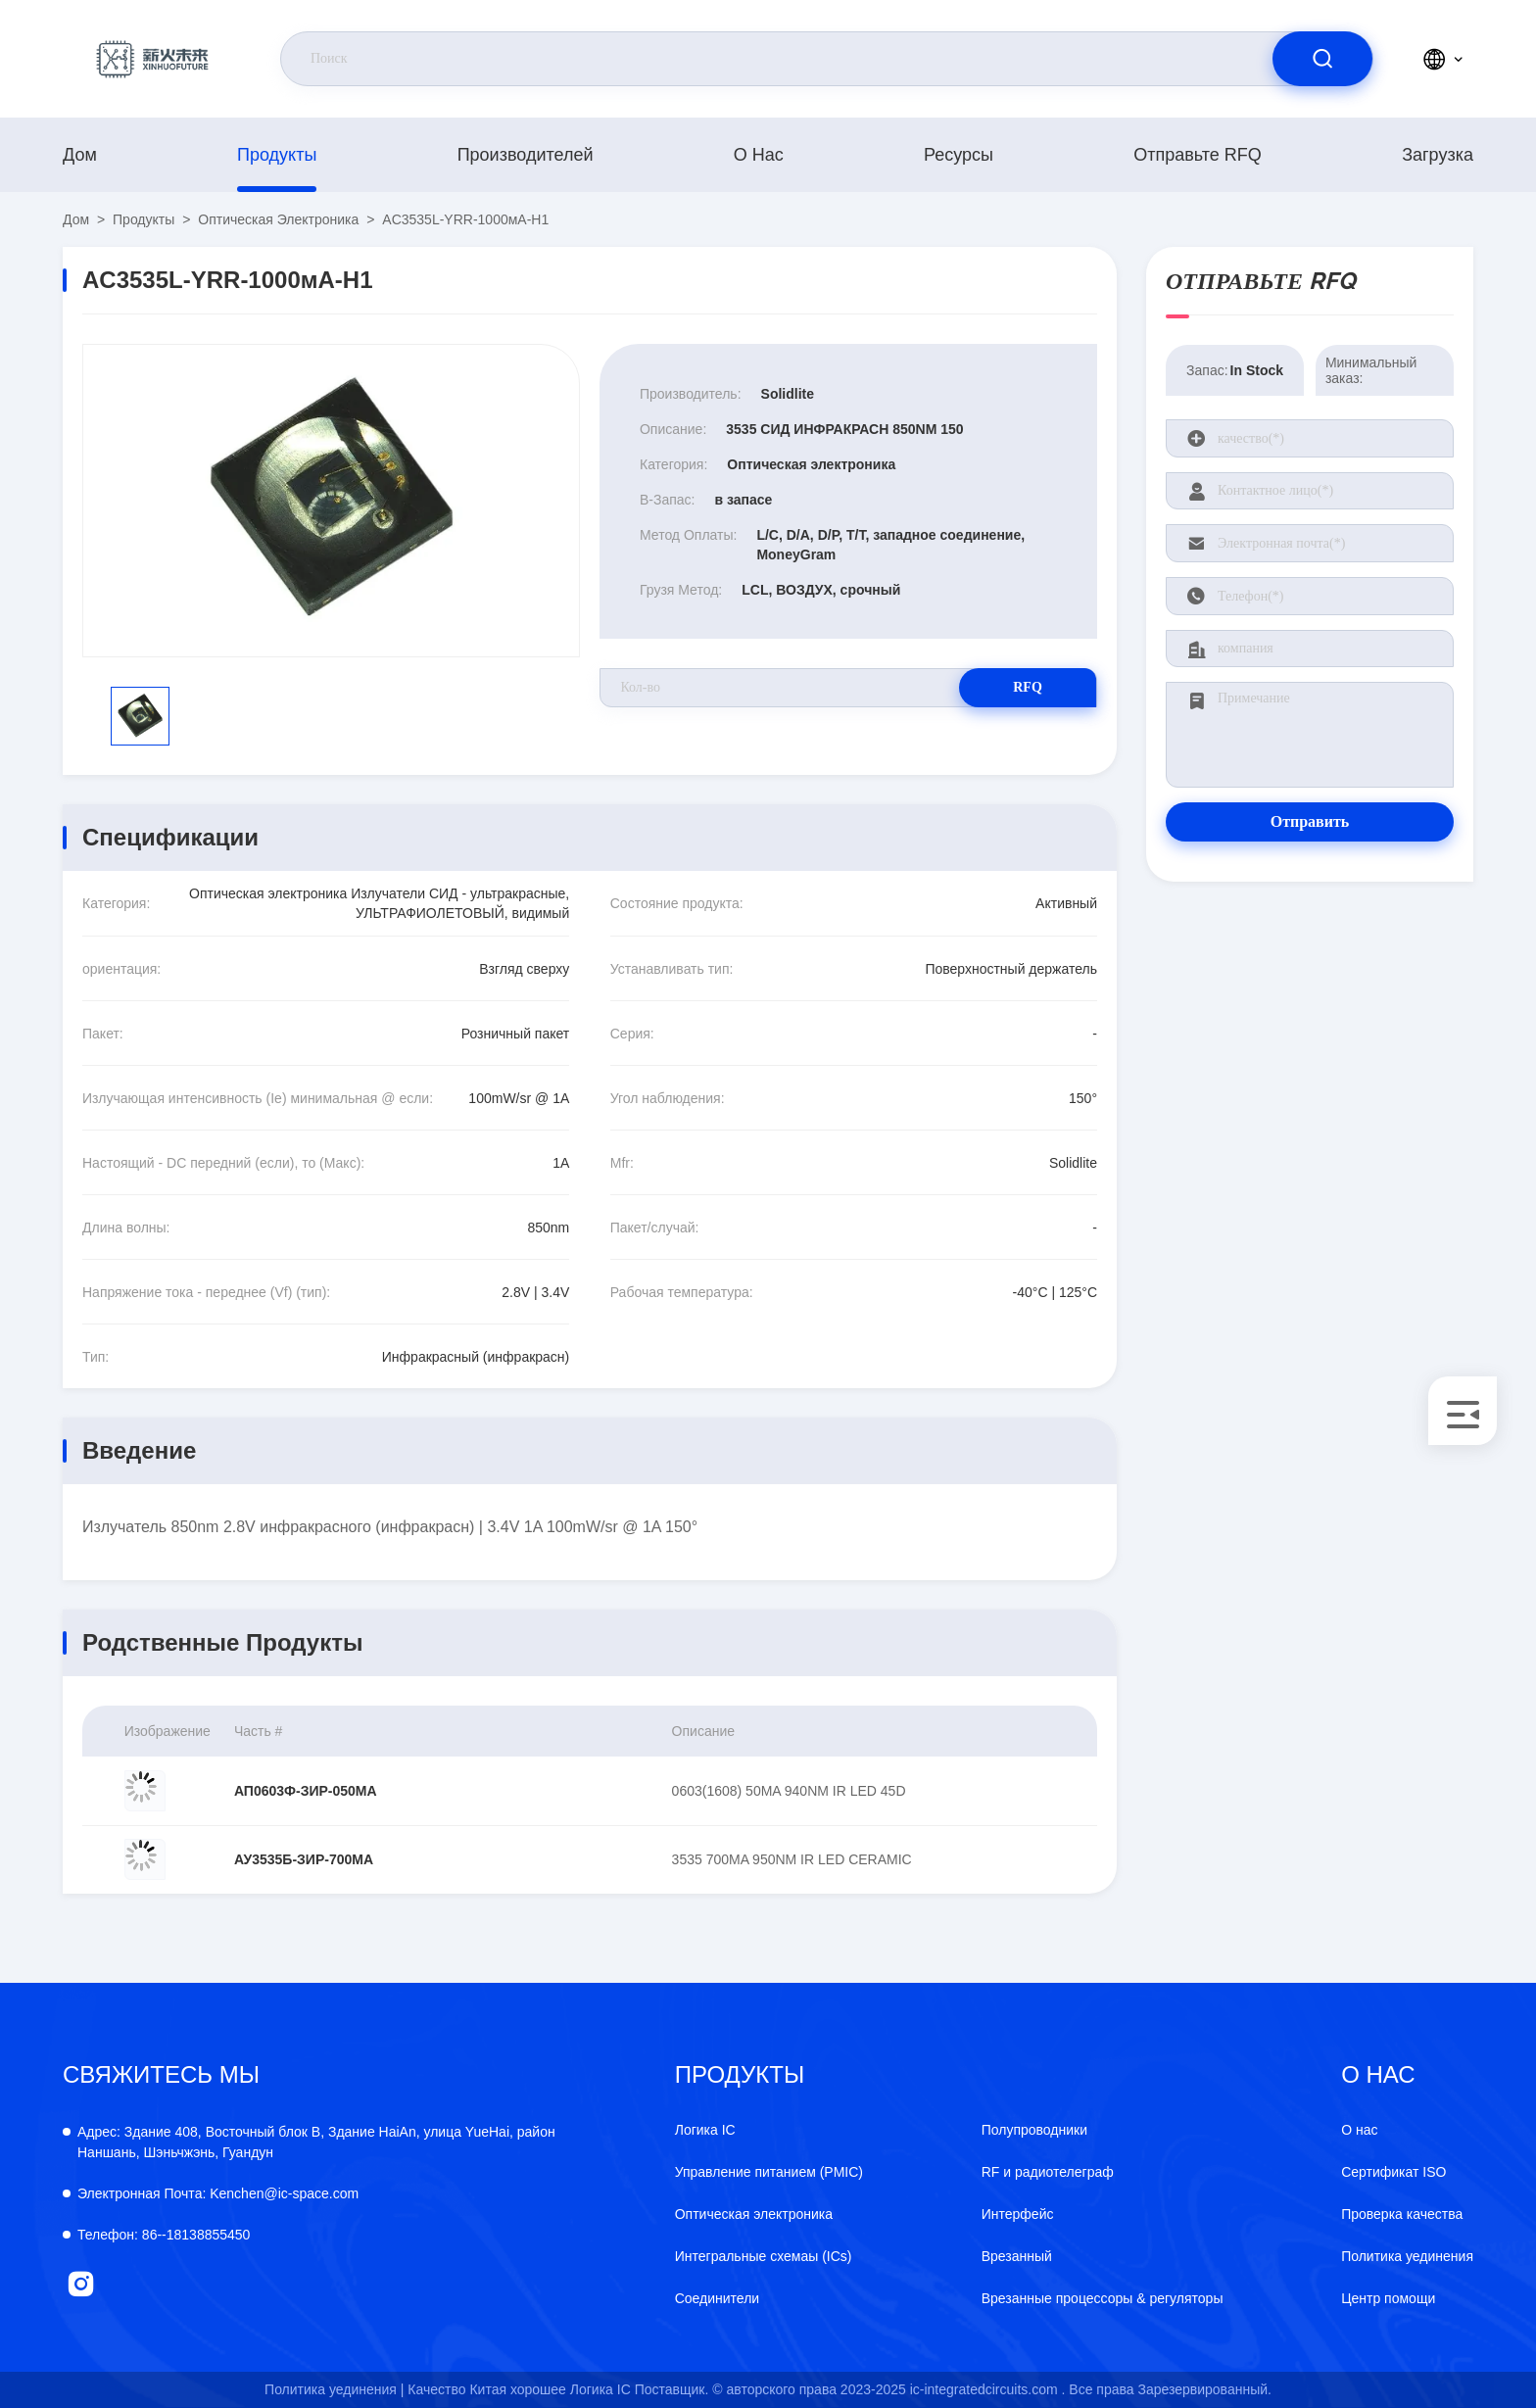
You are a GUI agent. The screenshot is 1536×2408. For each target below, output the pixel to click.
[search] (1322, 58)
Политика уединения (1407, 2256)
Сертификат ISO (1393, 2172)
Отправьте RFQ (1197, 155)
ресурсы (958, 155)
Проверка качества (1402, 2214)
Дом (80, 155)
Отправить (1310, 821)
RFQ (1027, 687)
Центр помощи (1388, 2298)
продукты (276, 155)
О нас (759, 155)
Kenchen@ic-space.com (218, 2193)
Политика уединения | (334, 2389)
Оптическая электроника (278, 219)
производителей (525, 155)
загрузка (1437, 155)
